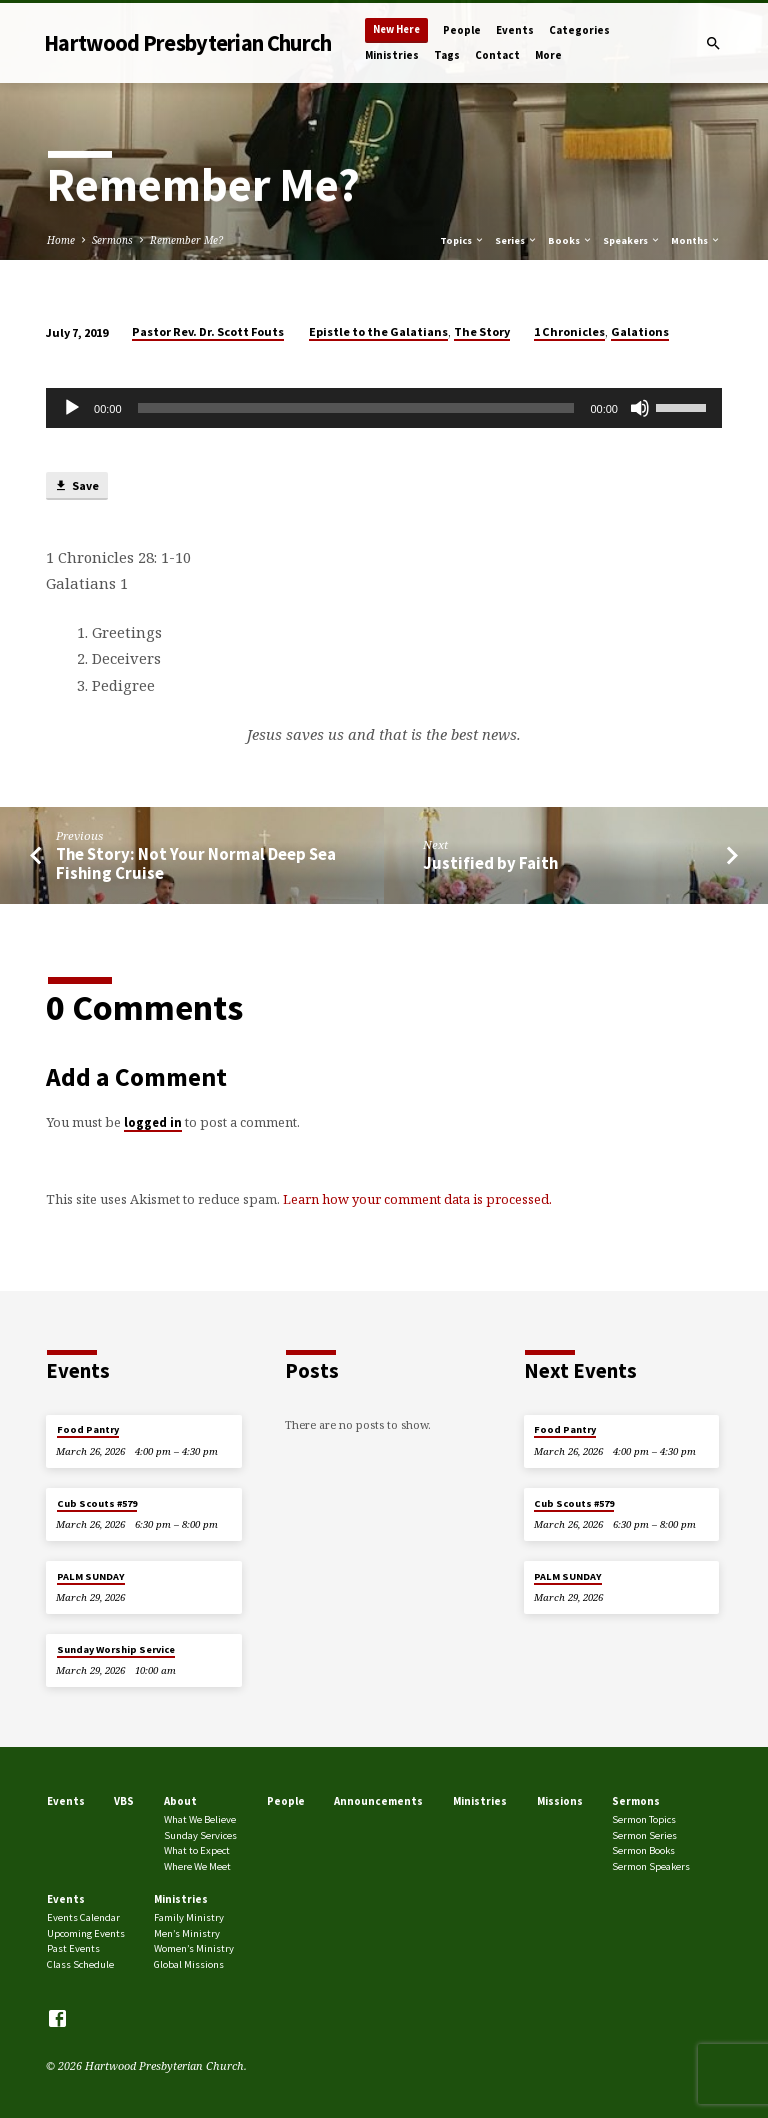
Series (516, 240)
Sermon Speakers (651, 1866)
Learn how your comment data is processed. (417, 1199)
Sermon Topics (644, 1819)
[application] (384, 408)
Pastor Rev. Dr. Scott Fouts (208, 331)
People (462, 30)
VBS (124, 1801)
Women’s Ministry (194, 1948)
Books (570, 240)
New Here (396, 29)
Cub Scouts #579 (97, 1503)
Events (515, 30)
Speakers (632, 240)
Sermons (112, 240)
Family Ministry (189, 1917)
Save (76, 486)
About (180, 1801)
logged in (153, 1122)
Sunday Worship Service (116, 1649)
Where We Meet (197, 1866)
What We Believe (200, 1819)
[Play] (72, 408)
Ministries (392, 55)
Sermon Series (644, 1835)
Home (61, 240)
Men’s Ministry (187, 1933)
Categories (579, 30)
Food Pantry (88, 1429)
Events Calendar (83, 1917)
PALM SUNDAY (91, 1576)
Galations (640, 331)
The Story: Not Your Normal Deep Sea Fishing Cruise (196, 864)
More (548, 55)
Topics (462, 240)
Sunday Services (200, 1835)
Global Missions (189, 1964)
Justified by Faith (490, 863)
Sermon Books (643, 1850)
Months (696, 240)
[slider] (356, 408)
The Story (482, 331)
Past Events (73, 1948)
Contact (497, 55)
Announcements (378, 1801)
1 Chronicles (569, 331)
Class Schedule (80, 1964)
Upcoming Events (86, 1933)
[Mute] (640, 408)
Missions (560, 1801)
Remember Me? (186, 240)
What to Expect (197, 1850)
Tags (447, 55)
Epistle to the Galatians (378, 331)
